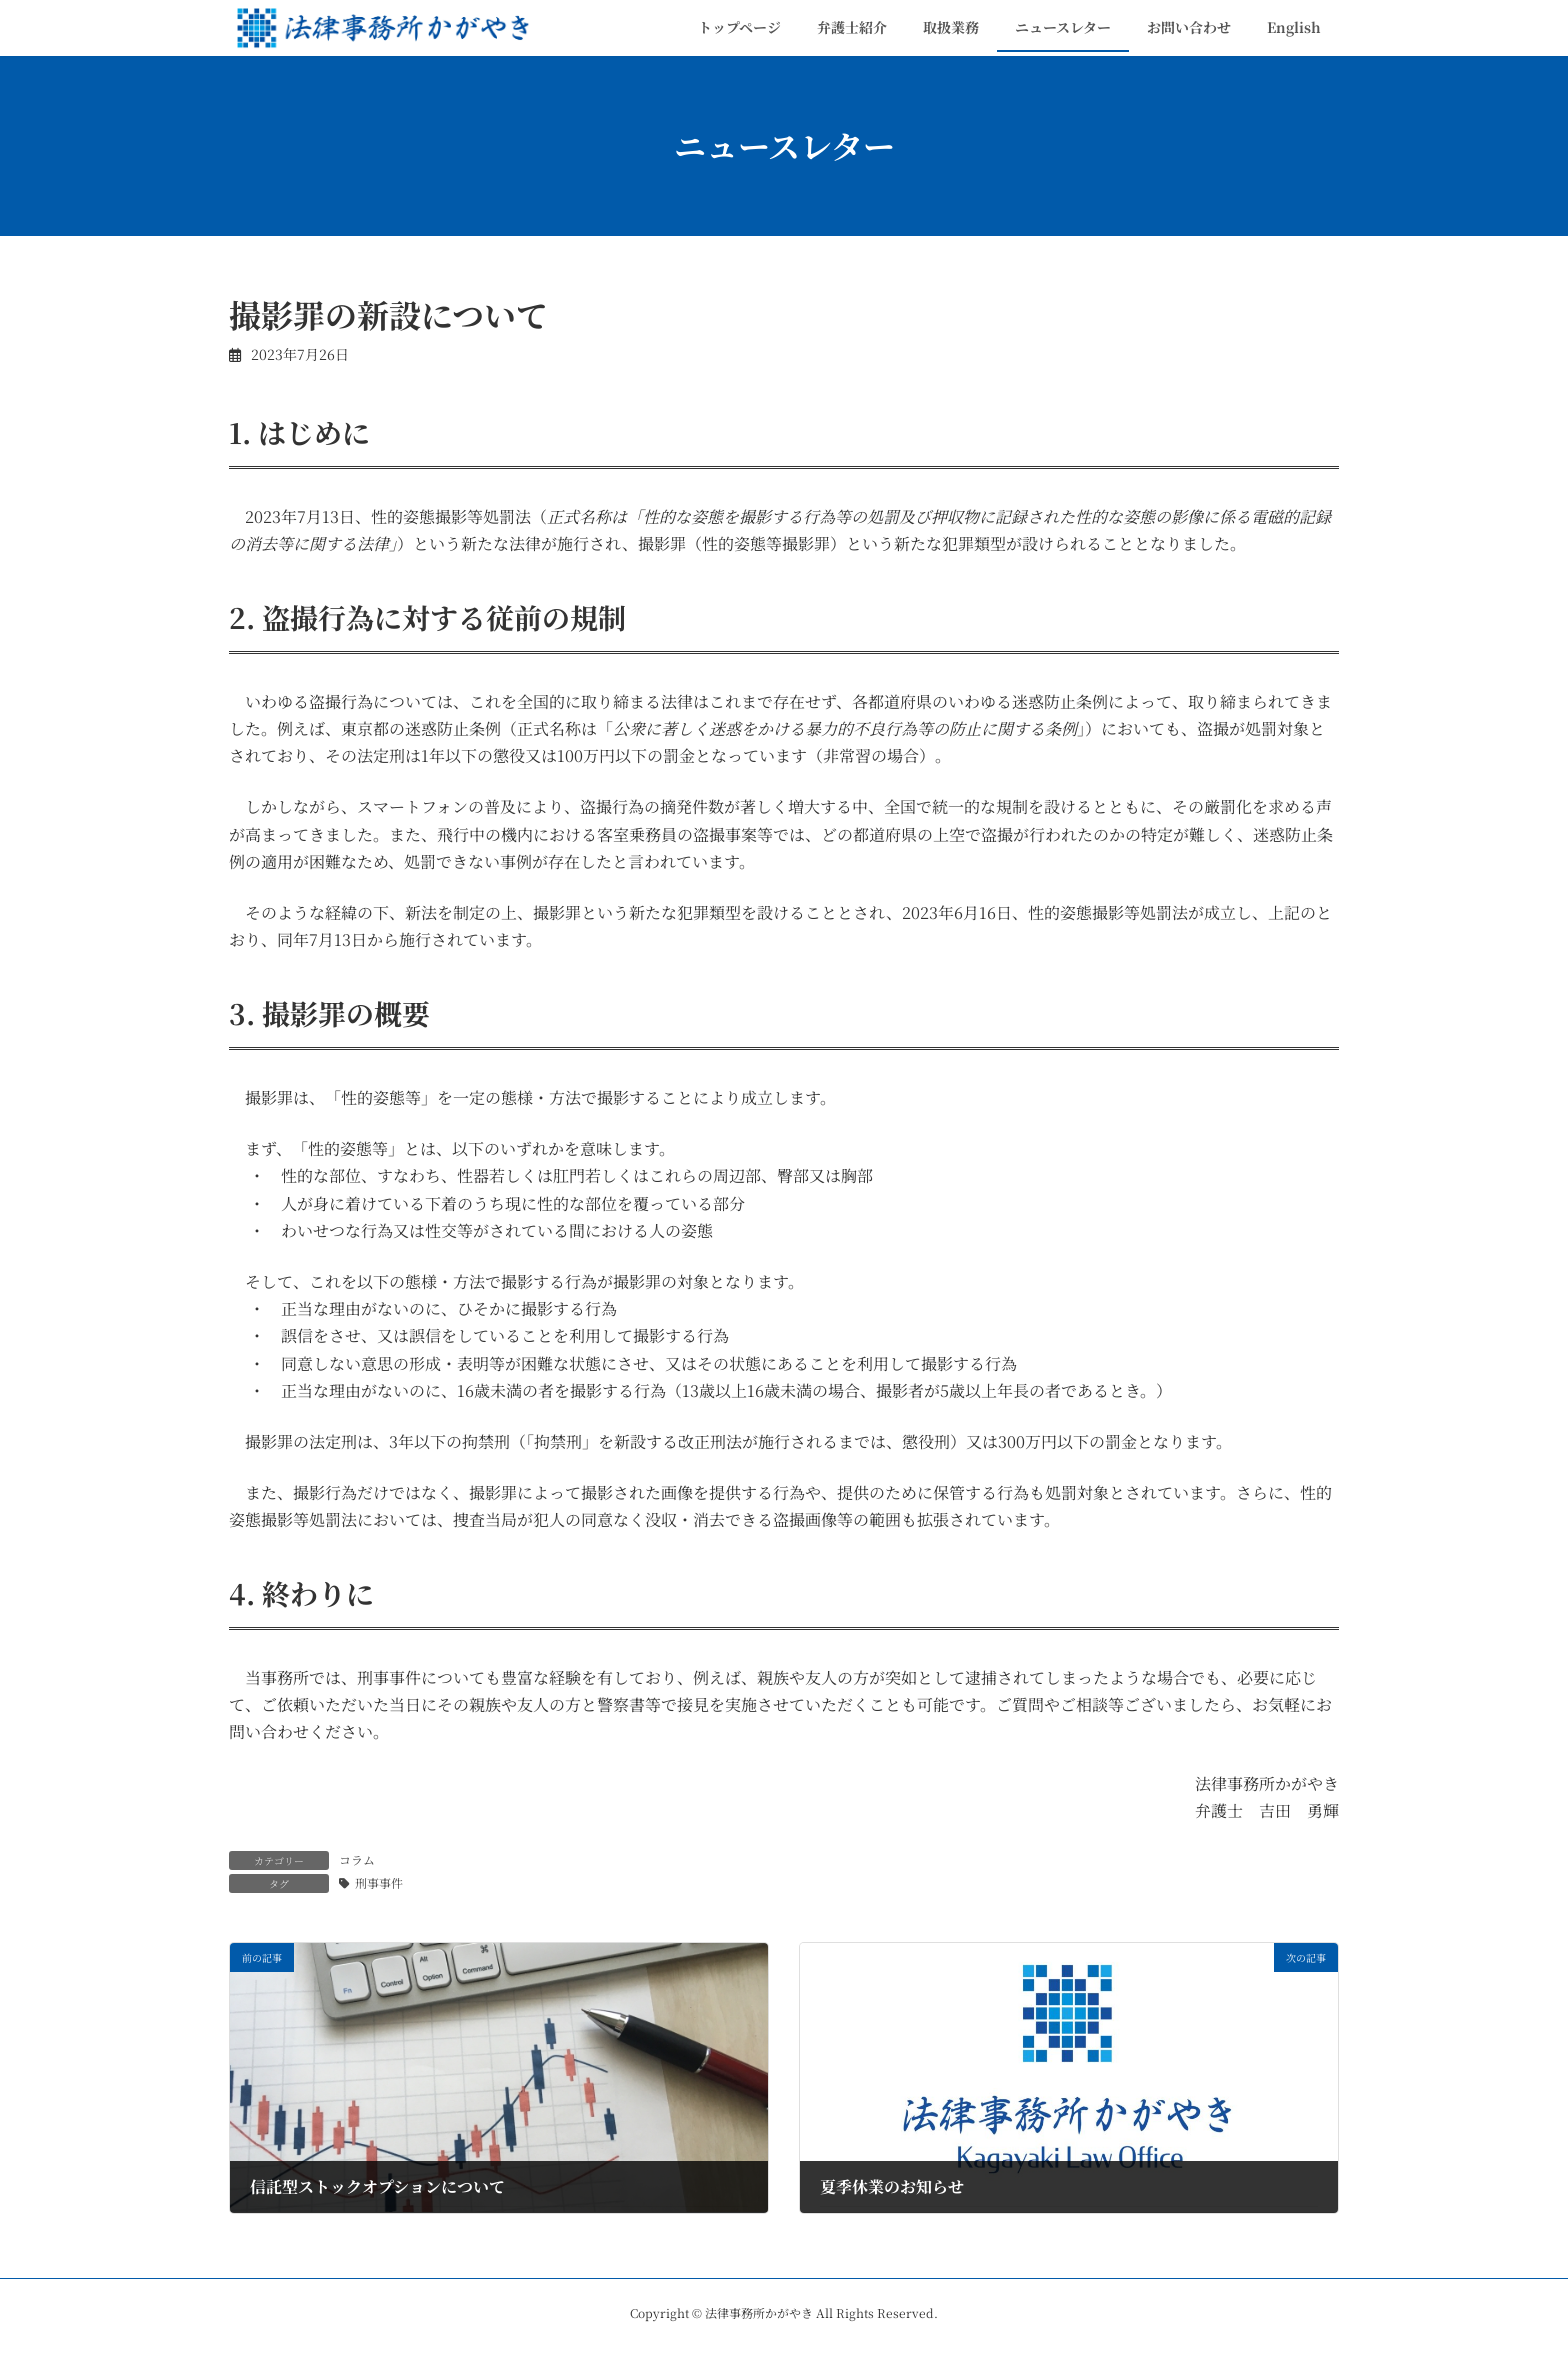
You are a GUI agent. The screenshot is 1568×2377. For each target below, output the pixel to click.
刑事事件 (379, 1882)
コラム (357, 1859)
